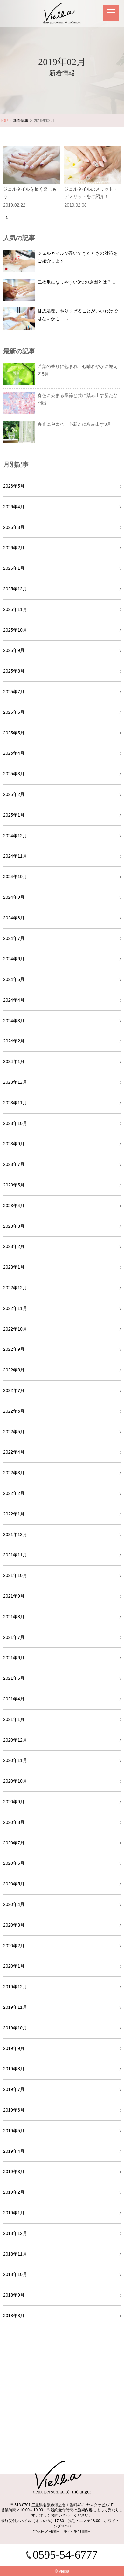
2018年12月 (15, 2233)
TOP (4, 120)
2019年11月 (15, 2007)
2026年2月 (13, 547)
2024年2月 (13, 1040)
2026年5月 (13, 486)
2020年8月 (13, 1822)
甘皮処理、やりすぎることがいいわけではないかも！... (78, 314)
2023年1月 (13, 1267)
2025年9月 (13, 650)
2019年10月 (15, 2027)
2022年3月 (13, 1472)
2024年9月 (13, 897)
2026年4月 (13, 506)
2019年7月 (13, 2089)
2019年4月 (13, 2151)
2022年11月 (15, 1308)
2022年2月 (13, 1493)
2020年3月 (13, 1925)
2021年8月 (13, 1616)
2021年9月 (13, 1596)
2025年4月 (13, 753)
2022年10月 (15, 1328)
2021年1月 (13, 1719)
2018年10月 (15, 2274)
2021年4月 (13, 1698)
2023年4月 (13, 1205)
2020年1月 (13, 1965)
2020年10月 (15, 1781)
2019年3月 (13, 2171)
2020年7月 (13, 1842)
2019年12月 (15, 1986)
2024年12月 (15, 835)
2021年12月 (15, 1534)
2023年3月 (13, 1226)
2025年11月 (15, 609)
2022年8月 (13, 1369)
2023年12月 (15, 1082)
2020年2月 (13, 1945)
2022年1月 (13, 1513)
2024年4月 (13, 999)
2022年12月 (15, 1287)
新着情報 (20, 120)
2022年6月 (13, 1411)
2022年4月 (13, 1452)
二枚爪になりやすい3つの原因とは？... (76, 282)
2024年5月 (13, 979)
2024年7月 (13, 938)
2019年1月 (13, 2212)
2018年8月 (13, 2315)
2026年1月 (13, 568)
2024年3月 (13, 1020)
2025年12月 (15, 588)
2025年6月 (13, 712)
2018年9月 (13, 2294)
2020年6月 (13, 1863)
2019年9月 (13, 2048)
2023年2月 (13, 1246)
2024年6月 (13, 958)
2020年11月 (15, 1760)
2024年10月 (15, 876)
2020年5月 (13, 1883)
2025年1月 (13, 815)
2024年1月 (13, 1061)
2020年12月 (15, 1740)
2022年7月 (13, 1390)
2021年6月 (13, 1657)
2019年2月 (13, 2192)
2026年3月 (13, 527)
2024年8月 (13, 917)
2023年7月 (13, 1164)
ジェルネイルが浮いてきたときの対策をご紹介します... (78, 257)
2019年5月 (13, 2130)
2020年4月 (13, 1904)
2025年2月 (13, 794)
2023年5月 (13, 1184)
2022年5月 (13, 1431)
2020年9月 (13, 1801)
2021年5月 (13, 1678)
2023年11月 (15, 1102)
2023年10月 (15, 1123)
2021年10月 (15, 1575)
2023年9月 (13, 1143)
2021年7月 (13, 1637)
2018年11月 (15, 2254)
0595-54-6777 (65, 2554)
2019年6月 (13, 2110)
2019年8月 (13, 2068)
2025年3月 (13, 773)
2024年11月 (15, 855)
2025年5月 (13, 732)
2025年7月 (13, 691)
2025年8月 (13, 671)
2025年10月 (15, 630)
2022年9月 (13, 1349)
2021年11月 (15, 1554)
